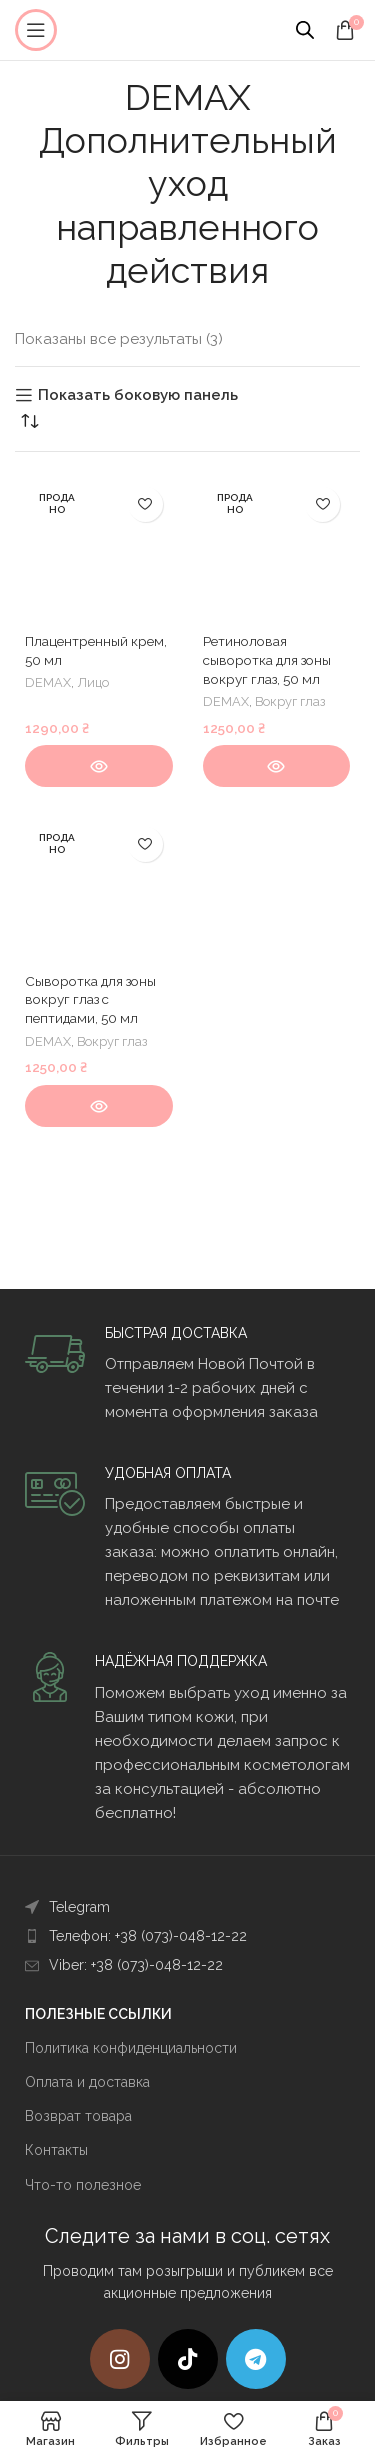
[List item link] (187, 1907)
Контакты (56, 2150)
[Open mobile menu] (36, 30)
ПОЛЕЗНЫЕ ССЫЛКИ (98, 2014)
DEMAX (48, 682)
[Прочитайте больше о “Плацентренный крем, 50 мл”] (99, 766)
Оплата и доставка (87, 2082)
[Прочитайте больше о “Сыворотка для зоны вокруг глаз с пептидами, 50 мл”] (99, 1106)
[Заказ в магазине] (30, 421)
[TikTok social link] (188, 2359)
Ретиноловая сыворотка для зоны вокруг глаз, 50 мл (267, 660)
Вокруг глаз (290, 701)
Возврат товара (78, 2116)
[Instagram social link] (120, 2359)
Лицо (93, 682)
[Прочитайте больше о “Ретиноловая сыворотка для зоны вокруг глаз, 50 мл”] (277, 766)
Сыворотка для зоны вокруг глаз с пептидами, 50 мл (90, 1000)
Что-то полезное (83, 2185)
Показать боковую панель (138, 395)
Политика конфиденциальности (131, 2048)
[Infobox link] (187, 1374)
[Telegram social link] (256, 2359)
